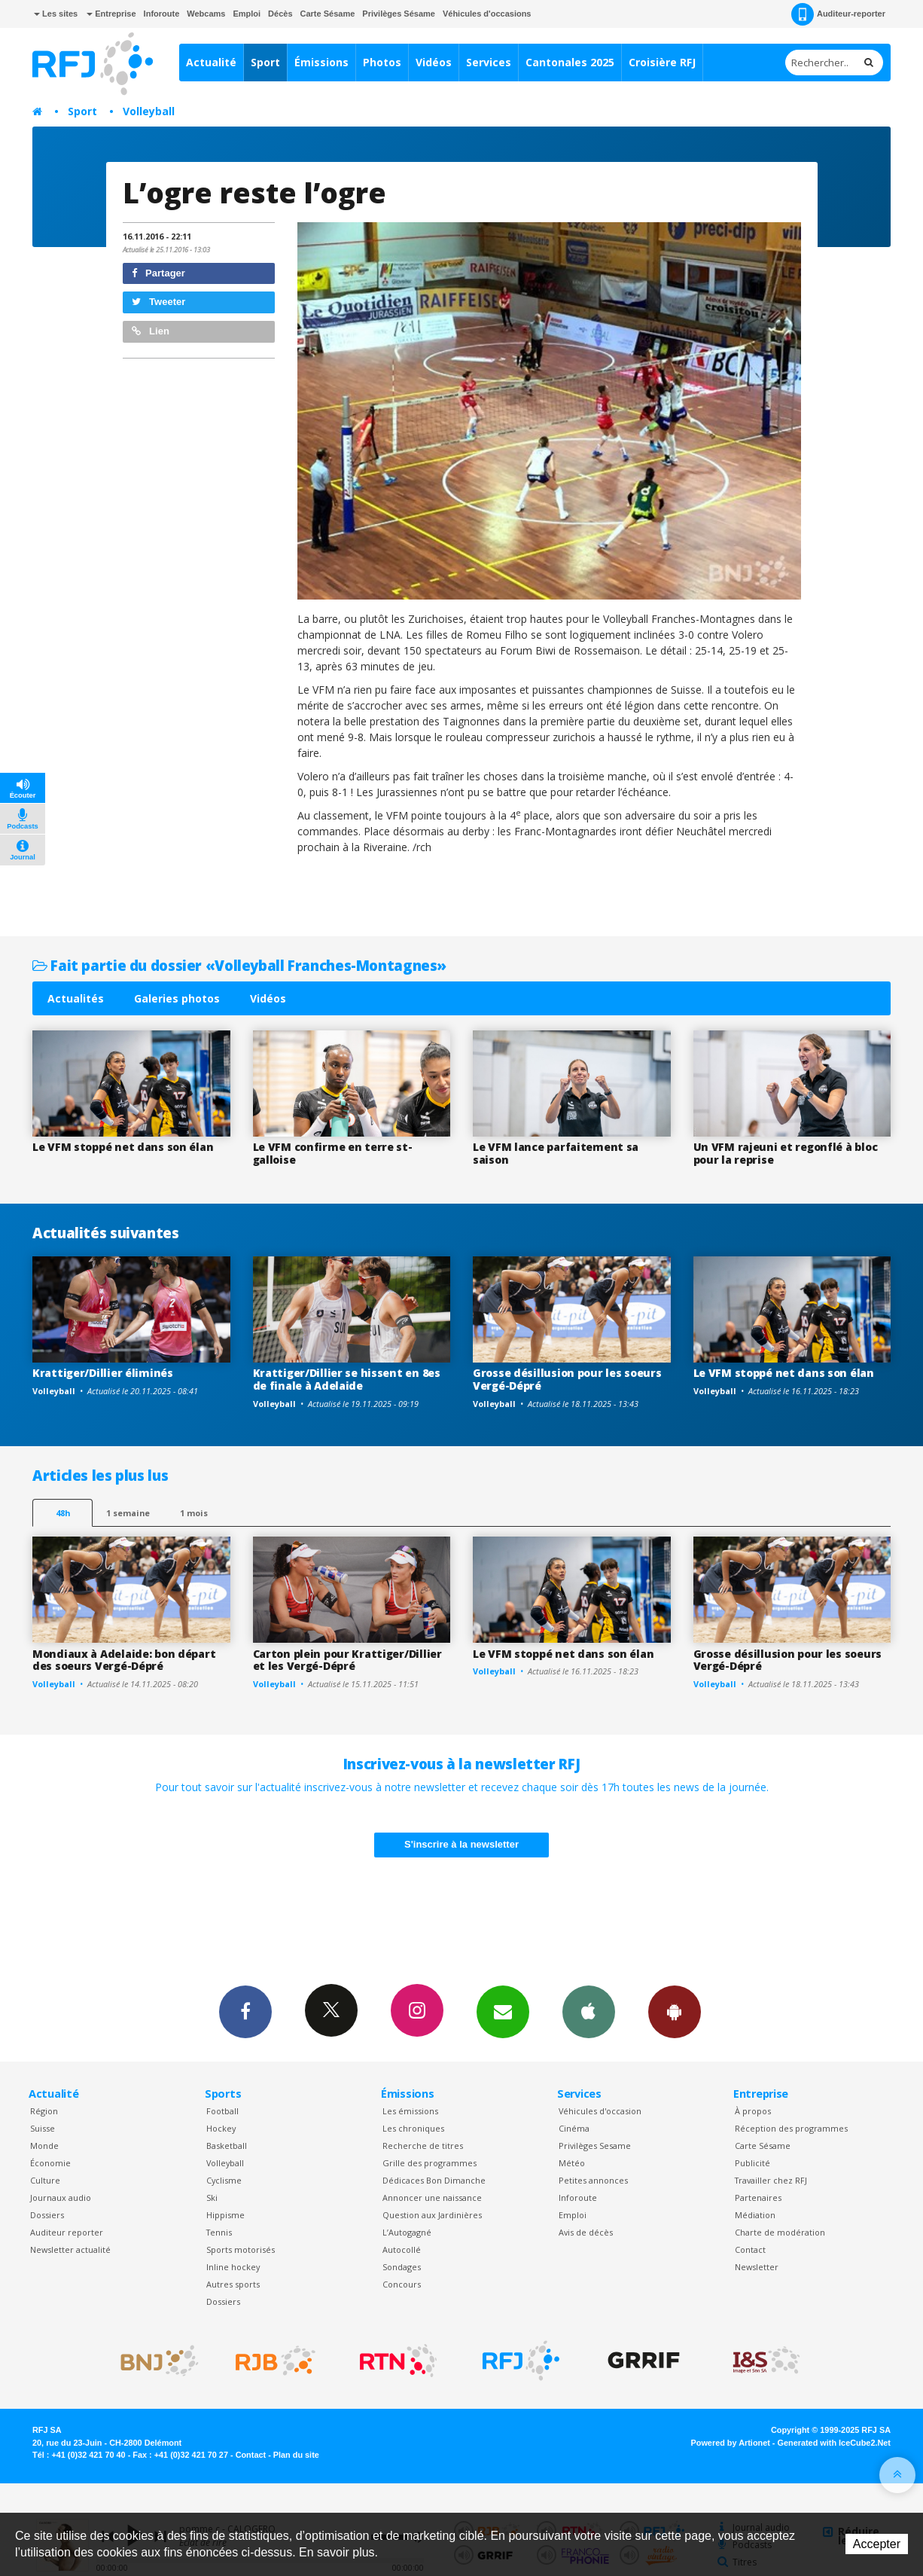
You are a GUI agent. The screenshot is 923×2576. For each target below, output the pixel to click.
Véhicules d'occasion (600, 2111)
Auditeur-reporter (838, 14)
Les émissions (410, 2111)
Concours (401, 2284)
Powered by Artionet (730, 2442)
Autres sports (233, 2284)
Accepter (876, 2544)
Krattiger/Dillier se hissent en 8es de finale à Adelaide (346, 1379)
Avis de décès (586, 2232)
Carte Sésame (327, 13)
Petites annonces (593, 2180)
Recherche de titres (422, 2145)
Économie (50, 2163)
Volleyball (149, 111)
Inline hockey (233, 2267)
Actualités (75, 998)
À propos (753, 2111)
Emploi (246, 13)
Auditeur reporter (66, 2232)
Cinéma (574, 2128)
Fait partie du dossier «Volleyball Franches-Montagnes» (239, 965)
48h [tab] (63, 1512)
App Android (674, 2011)
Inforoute (162, 13)
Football (222, 2111)
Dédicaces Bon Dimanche (434, 2180)
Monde (44, 2145)
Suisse (42, 2128)
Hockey (221, 2128)
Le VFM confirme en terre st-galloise (333, 1153)
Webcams (206, 13)
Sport (265, 62)
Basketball (226, 2145)
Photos (382, 62)
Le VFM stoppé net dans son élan (122, 1147)
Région (44, 2111)
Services (488, 62)
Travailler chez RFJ (771, 2180)
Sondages (401, 2267)
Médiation (755, 2215)
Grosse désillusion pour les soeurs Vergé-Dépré (567, 1379)
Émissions (321, 62)
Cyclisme (224, 2180)
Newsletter (756, 2267)
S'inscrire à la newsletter (461, 1844)
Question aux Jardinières (432, 2215)
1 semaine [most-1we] (128, 1512)
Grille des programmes (429, 2163)
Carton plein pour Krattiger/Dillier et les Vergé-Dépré (347, 1660)
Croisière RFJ (662, 62)
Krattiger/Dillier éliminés (102, 1373)
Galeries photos (177, 998)
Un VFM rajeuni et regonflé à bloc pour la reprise (785, 1153)
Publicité (752, 2163)
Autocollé (401, 2249)
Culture (45, 2180)
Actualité (211, 62)
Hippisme (225, 2215)
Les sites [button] (56, 13)
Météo (572, 2163)
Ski (212, 2197)
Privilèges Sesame (595, 2145)
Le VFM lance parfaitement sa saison (555, 1153)
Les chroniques (413, 2128)
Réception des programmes (791, 2128)
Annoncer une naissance (432, 2197)
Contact (750, 2249)
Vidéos (434, 62)
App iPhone (588, 2011)
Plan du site (296, 2454)
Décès (280, 13)
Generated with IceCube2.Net (834, 2442)
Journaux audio (60, 2197)
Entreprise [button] (111, 13)
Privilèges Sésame (398, 13)
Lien (150, 331)
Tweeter (159, 301)
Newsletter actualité (70, 2249)
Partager (158, 273)
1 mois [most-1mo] (194, 1512)
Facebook (245, 2011)
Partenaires (758, 2197)
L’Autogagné (406, 2232)
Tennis (219, 2232)
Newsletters (503, 2011)
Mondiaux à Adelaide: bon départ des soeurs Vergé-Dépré (123, 1660)
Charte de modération (780, 2232)
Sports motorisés (240, 2249)
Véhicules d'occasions (487, 13)
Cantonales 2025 (569, 62)
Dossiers (47, 2215)
